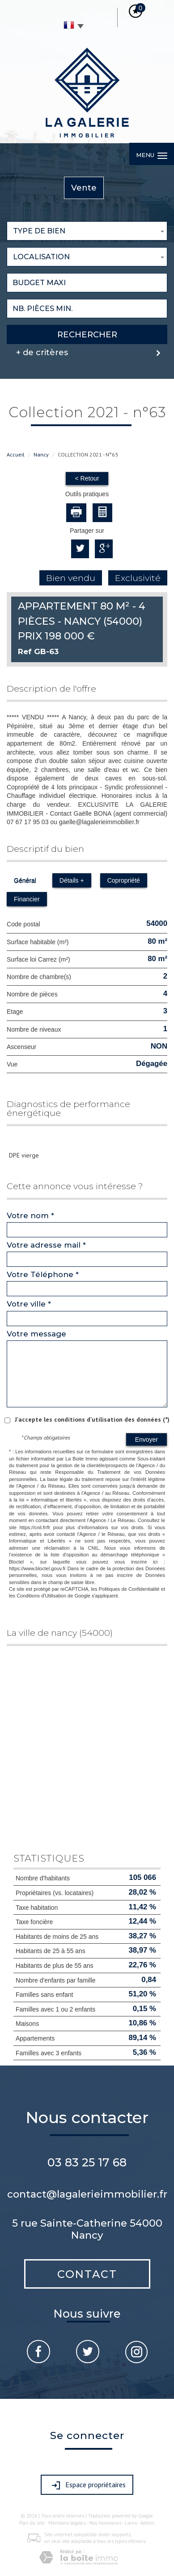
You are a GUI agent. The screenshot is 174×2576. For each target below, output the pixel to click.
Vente (84, 188)
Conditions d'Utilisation (41, 1595)
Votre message (36, 1333)
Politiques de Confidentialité (129, 1589)
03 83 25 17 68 (87, 2162)
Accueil (16, 454)
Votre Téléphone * (43, 1274)
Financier (27, 899)
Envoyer (146, 1439)
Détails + (71, 880)
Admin (147, 2523)
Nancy (41, 454)
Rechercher (87, 334)
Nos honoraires (105, 2523)
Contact (87, 2274)
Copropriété (123, 880)
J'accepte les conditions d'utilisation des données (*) (92, 1419)
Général (25, 880)
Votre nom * (30, 1215)
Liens (131, 2523)
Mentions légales (66, 2523)
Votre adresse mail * (46, 1244)
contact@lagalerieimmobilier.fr (87, 2194)
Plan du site (32, 2523)
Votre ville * (29, 1303)
